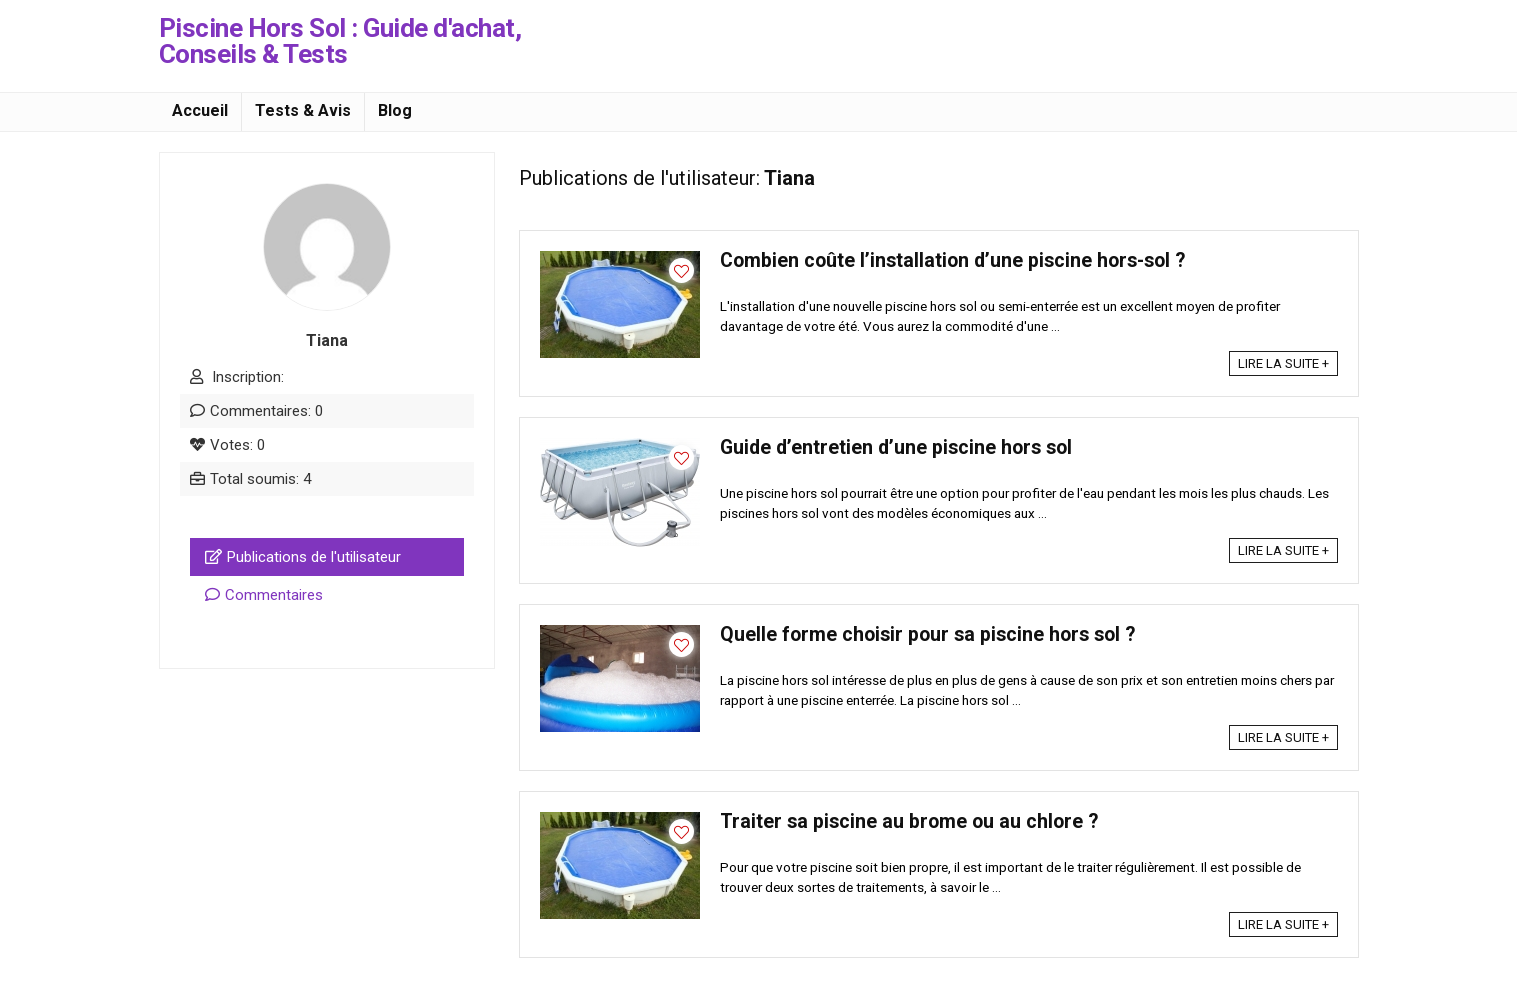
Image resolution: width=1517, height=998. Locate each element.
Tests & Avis (303, 110)
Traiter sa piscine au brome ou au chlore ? (909, 821)
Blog (395, 110)
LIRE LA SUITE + (1283, 363)
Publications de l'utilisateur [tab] (303, 557)
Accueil (200, 110)
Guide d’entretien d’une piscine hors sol (896, 447)
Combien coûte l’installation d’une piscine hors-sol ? (952, 260)
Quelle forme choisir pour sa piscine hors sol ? (927, 634)
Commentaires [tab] (264, 595)
